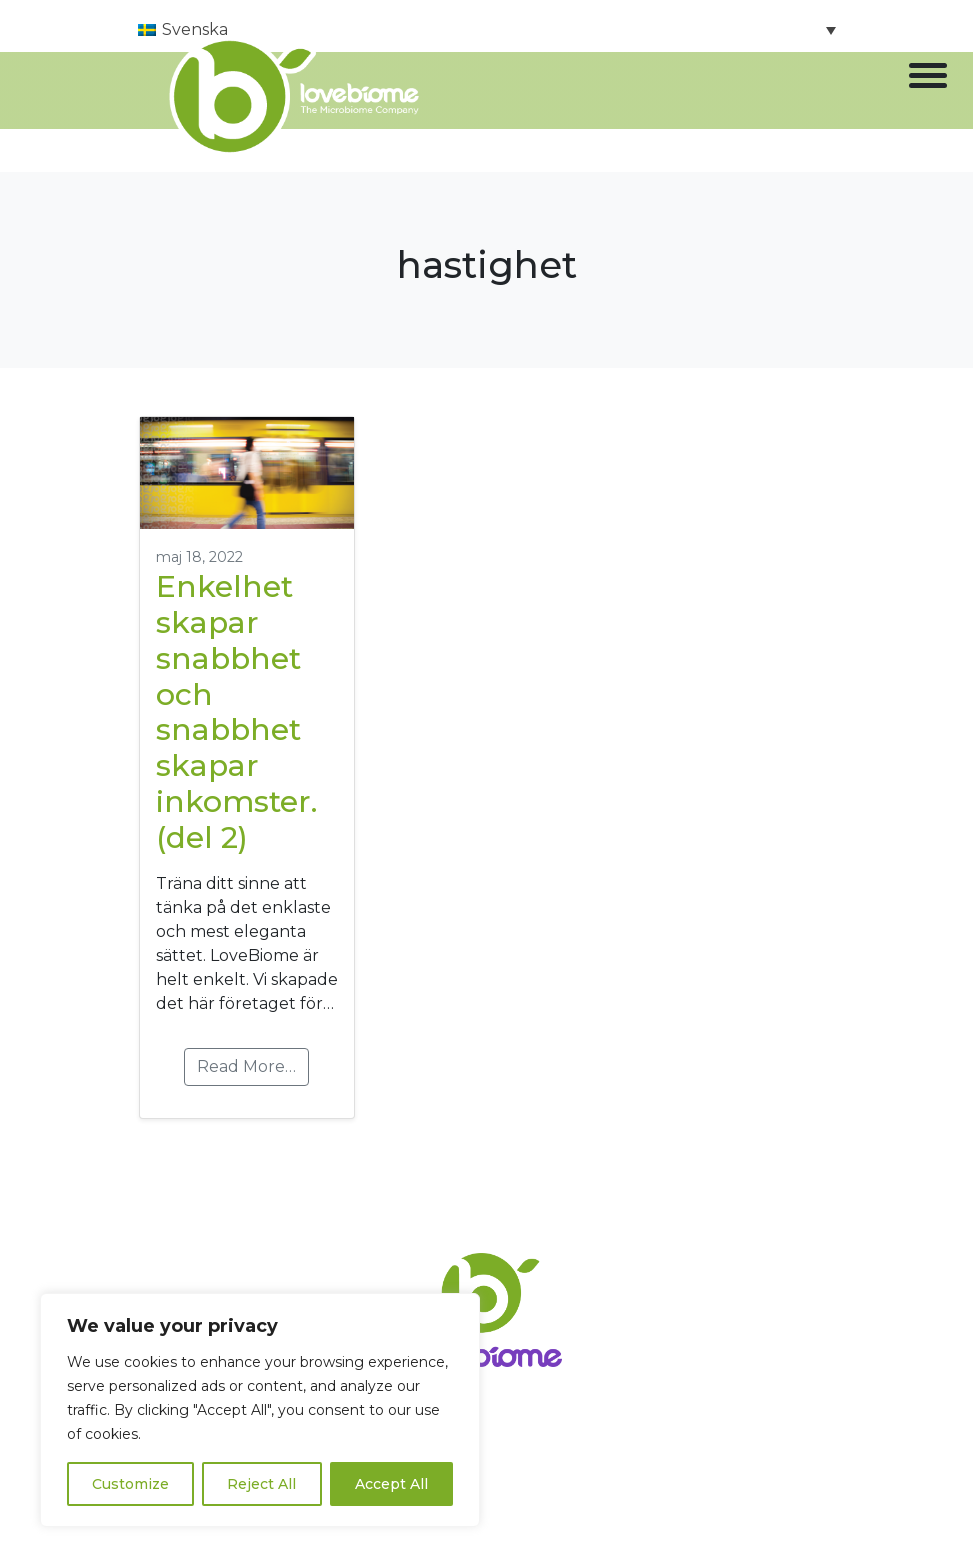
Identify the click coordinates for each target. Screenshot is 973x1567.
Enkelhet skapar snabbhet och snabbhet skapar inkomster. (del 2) (236, 712)
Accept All (391, 1484)
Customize (130, 1484)
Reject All (261, 1484)
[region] (260, 1410)
